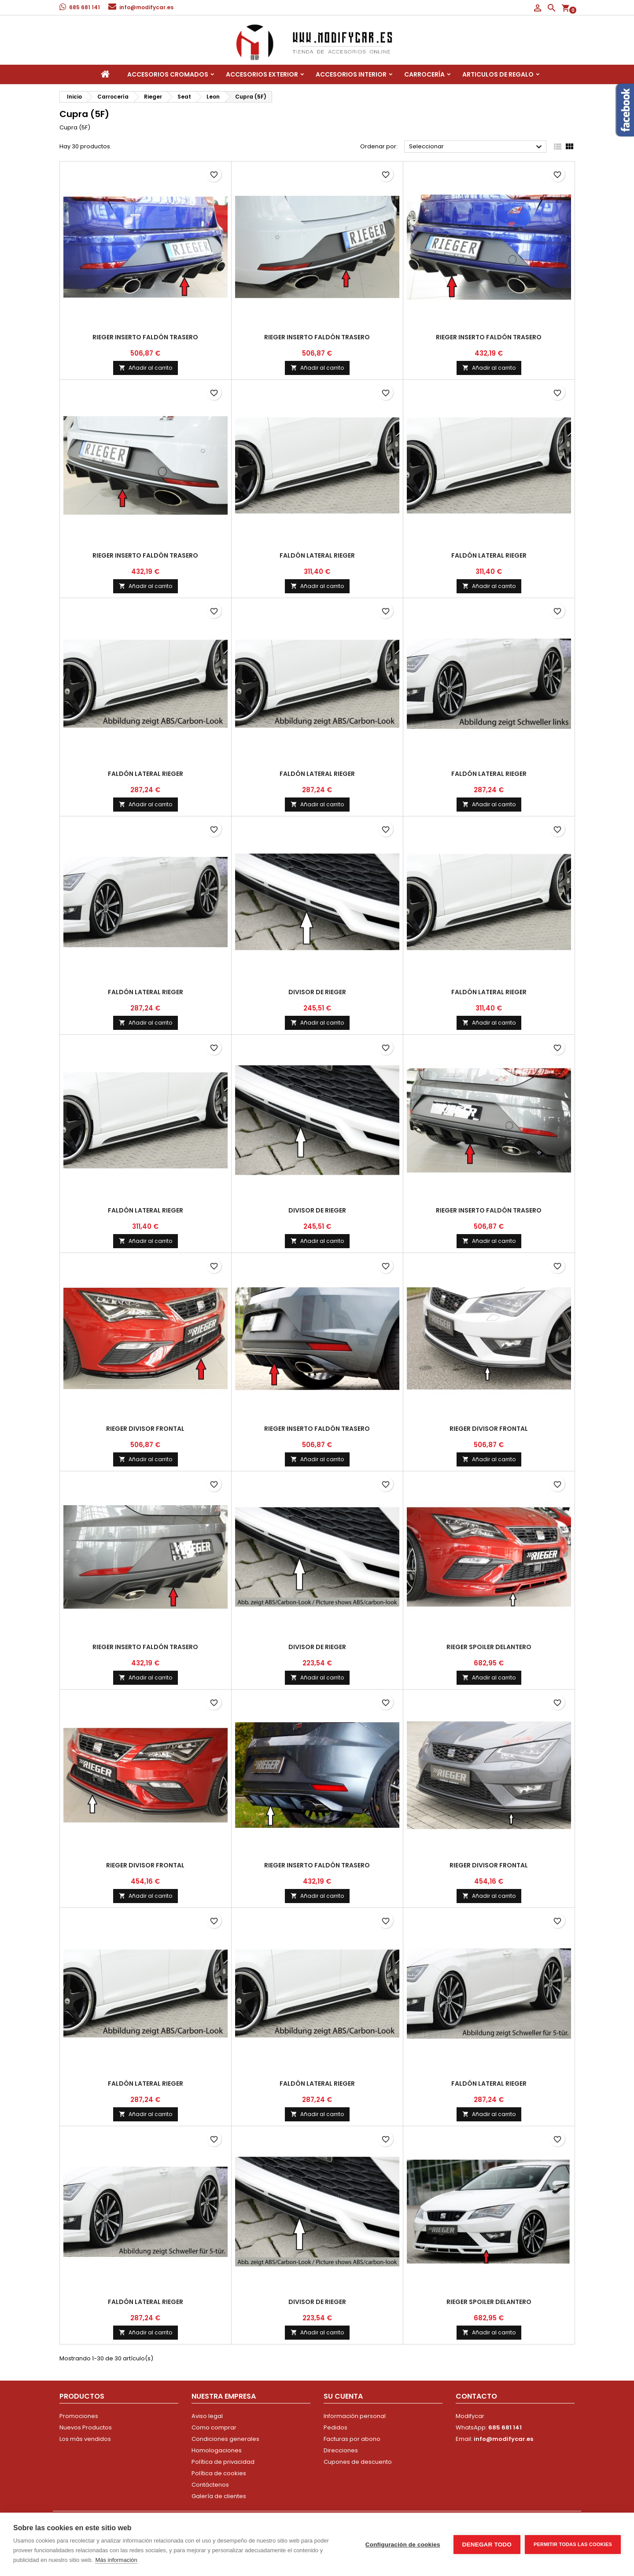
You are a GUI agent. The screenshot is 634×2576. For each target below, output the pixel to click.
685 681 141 (84, 7)
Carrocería (424, 74)
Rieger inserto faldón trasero (145, 337)
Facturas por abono (352, 2439)
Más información (116, 2560)
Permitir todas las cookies (573, 2544)
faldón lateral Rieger (317, 555)
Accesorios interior (351, 74)
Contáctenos (210, 2484)
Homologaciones (217, 2450)
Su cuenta (343, 2396)
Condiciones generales (225, 2439)
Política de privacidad (223, 2462)
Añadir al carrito (145, 367)
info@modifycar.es (146, 7)
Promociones (78, 2416)
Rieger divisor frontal (145, 1428)
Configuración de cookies (402, 2544)
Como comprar (214, 2427)
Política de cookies (219, 2473)
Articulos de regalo (498, 74)
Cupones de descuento (358, 2462)
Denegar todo (487, 2544)
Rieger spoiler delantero (488, 1647)
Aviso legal (207, 2416)
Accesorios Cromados (167, 74)
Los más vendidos (85, 2439)
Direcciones (341, 2450)
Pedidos (335, 2427)
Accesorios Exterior (262, 74)
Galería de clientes (219, 2496)
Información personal (355, 2416)
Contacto (476, 2396)
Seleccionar (476, 147)
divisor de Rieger (317, 992)
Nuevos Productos (85, 2427)
